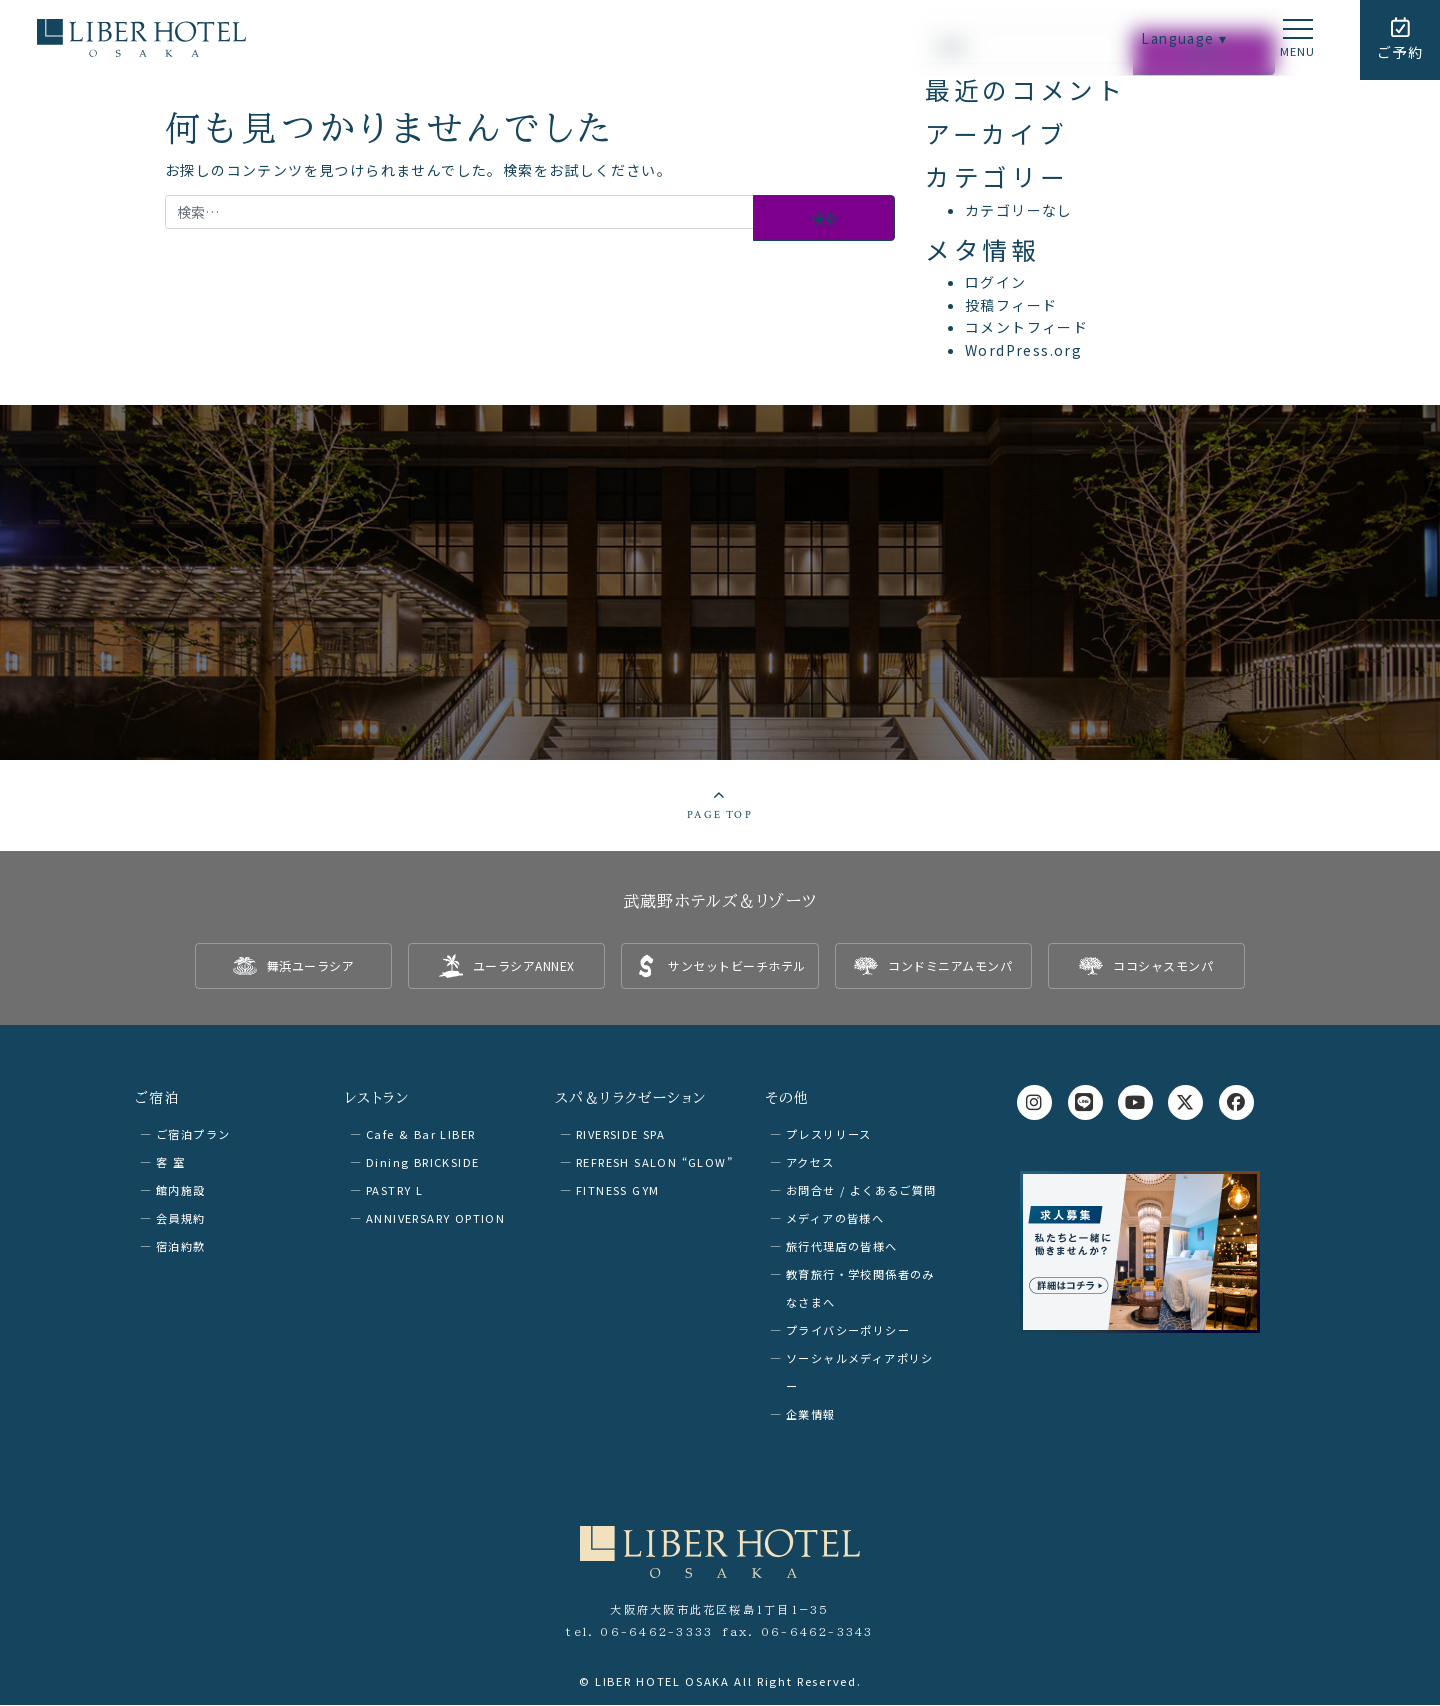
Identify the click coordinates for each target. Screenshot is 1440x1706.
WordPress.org (1023, 350)
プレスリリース (829, 1135)
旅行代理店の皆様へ (842, 1247)
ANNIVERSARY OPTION (435, 1219)
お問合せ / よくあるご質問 (861, 1191)
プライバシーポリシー (848, 1331)
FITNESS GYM (617, 1191)
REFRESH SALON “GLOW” (654, 1163)
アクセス (810, 1163)
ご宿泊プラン (193, 1135)
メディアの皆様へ (835, 1219)
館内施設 (181, 1191)
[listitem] (293, 968)
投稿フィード (1011, 305)
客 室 (170, 1163)
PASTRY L (394, 1191)
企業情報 (811, 1415)
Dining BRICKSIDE (422, 1163)
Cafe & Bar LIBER (420, 1135)
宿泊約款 (181, 1247)
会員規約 (181, 1219)
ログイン (996, 282)
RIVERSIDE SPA (620, 1135)
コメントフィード (1026, 327)
